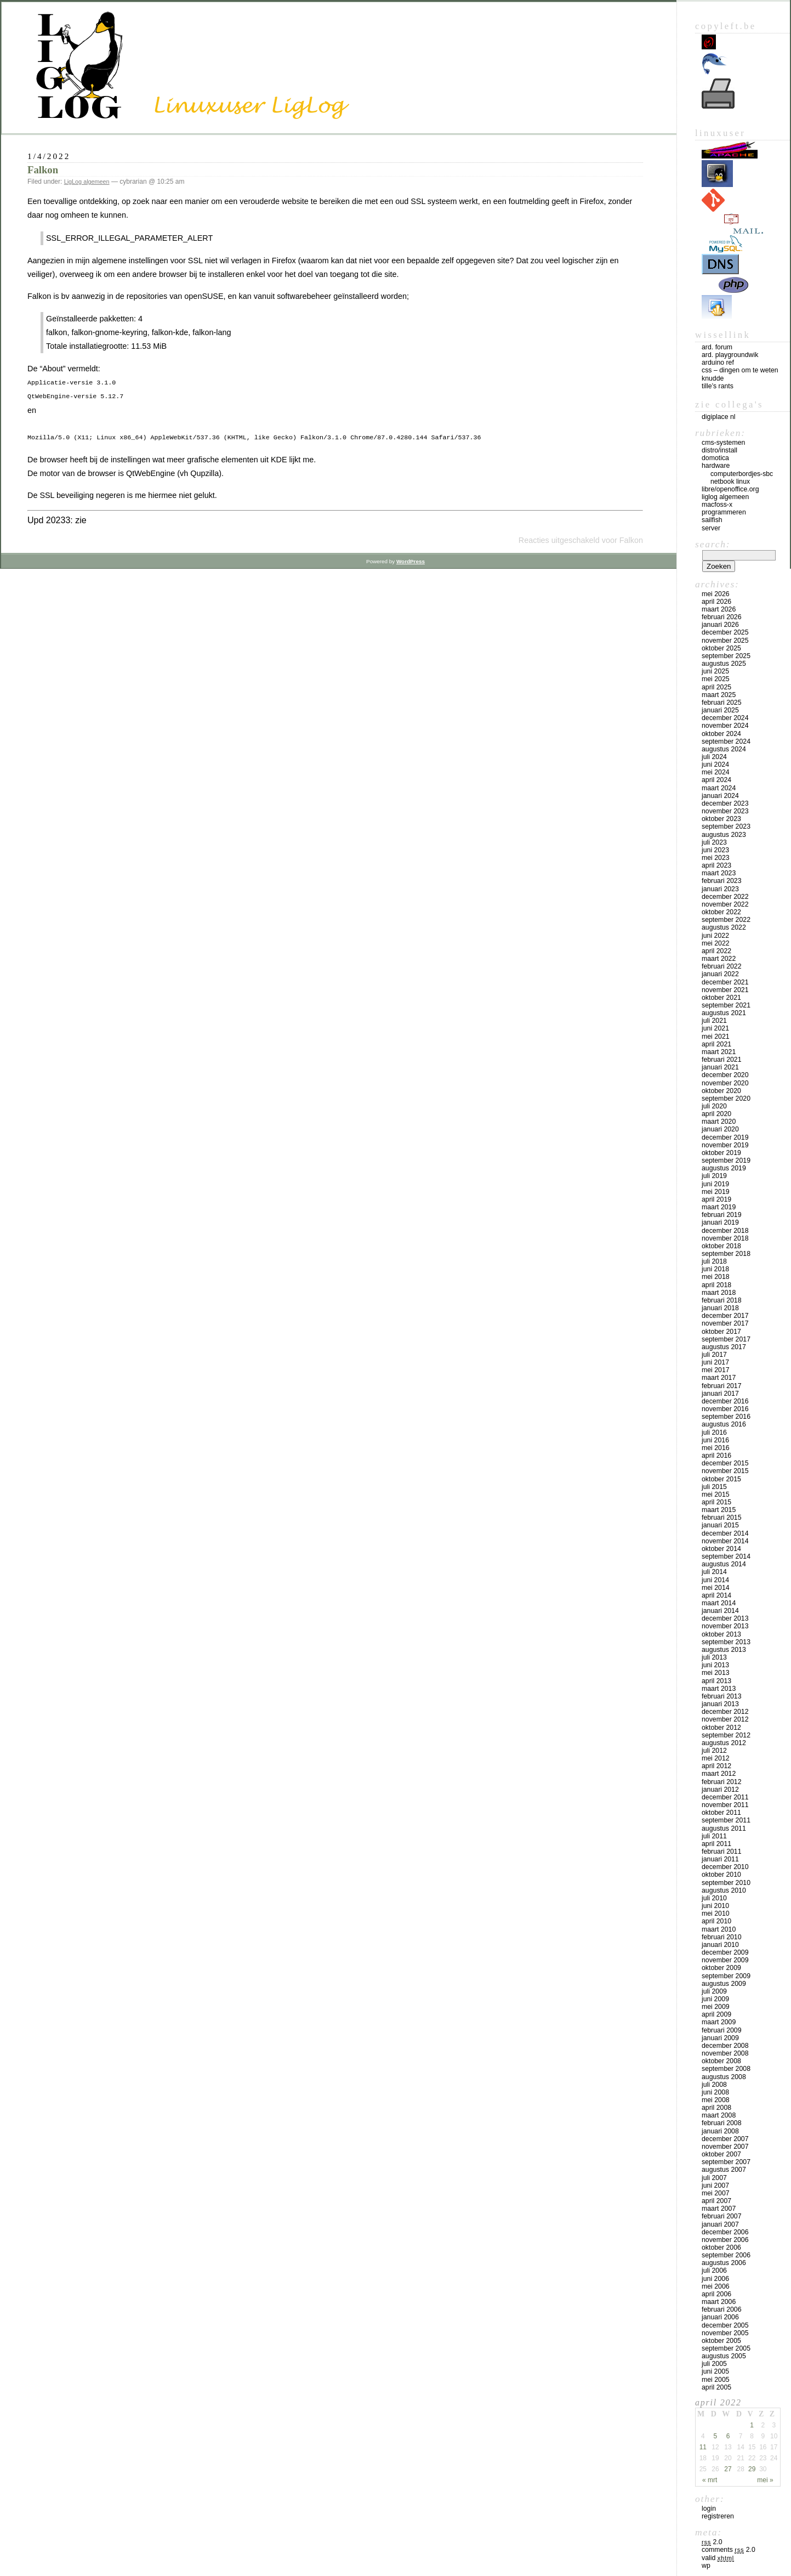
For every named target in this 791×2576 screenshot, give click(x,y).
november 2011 (725, 1805)
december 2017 (725, 1316)
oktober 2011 (721, 1812)
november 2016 (725, 1409)
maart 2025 (719, 695)
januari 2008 (720, 2131)
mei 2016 (716, 1448)
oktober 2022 (721, 912)
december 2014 (725, 1533)
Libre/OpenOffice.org (730, 489)
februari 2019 (722, 1215)
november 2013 (725, 1626)
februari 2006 (722, 2309)
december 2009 (725, 1952)
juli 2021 (714, 1020)
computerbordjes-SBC (741, 474)
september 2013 (726, 1642)
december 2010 (725, 1867)
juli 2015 (714, 1487)
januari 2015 (720, 1525)
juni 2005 (715, 2371)
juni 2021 (715, 1028)
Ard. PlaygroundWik (730, 355)
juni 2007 (715, 2185)
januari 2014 (720, 1611)
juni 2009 (715, 1999)
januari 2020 (720, 1129)
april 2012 (716, 1766)
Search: (712, 544)
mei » (765, 2480)
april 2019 (716, 1199)
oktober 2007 (721, 2154)
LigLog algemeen (87, 181)
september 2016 (726, 1416)
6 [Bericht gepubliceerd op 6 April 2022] (728, 2436)
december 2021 (725, 982)
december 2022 (725, 897)
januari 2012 (720, 1789)
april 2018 (716, 1285)
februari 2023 (722, 881)
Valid (718, 2558)
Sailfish (712, 520)
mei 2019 (716, 1192)
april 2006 (716, 2294)
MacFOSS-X (717, 504)
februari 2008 (722, 2123)
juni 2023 (715, 850)
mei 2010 (716, 1913)
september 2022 (726, 920)
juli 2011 (714, 1836)
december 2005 (725, 2325)
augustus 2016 (724, 1424)
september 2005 (726, 2348)
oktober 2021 (721, 997)
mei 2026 (716, 594)
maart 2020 (719, 1121)
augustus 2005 (724, 2356)
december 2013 (725, 1618)
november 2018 (725, 1238)
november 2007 (725, 2146)
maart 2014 (719, 1603)
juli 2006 (714, 2270)
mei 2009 (716, 2007)
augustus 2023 (724, 835)
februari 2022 (722, 966)
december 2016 (725, 1401)
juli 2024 (714, 757)
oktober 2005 (721, 2341)
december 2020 (725, 1075)
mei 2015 (716, 1494)
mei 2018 (716, 1277)
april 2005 (716, 2387)
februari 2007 (722, 2216)
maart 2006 (719, 2302)
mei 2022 (716, 943)
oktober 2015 (721, 1479)
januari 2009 (720, 2038)
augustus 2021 (724, 1013)
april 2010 (716, 1921)
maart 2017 (719, 1378)
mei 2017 (716, 1370)
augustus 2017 (724, 1347)
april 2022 (716, 951)
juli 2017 (714, 1354)
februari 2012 (722, 1782)
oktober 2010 (721, 1874)
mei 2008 (716, 2100)
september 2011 (726, 1820)
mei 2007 (716, 2193)
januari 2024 (720, 796)
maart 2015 (719, 1510)
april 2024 (716, 780)
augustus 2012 (724, 1743)
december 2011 (725, 1797)
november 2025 (725, 640)
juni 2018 (715, 1269)
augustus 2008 (724, 2077)
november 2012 (725, 1719)
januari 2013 (720, 1704)
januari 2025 (720, 710)
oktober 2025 (721, 648)
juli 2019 (714, 1176)
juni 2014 (715, 1580)
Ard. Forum (717, 347)
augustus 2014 (724, 1564)
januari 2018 (720, 1308)
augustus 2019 (724, 1168)
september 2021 (726, 1005)
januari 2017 (720, 1393)
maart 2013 (719, 1688)
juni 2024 (715, 764)
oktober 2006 (721, 2247)
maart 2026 (719, 609)
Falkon (42, 169)
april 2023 (716, 865)
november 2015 (725, 1471)
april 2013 (716, 1681)
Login (709, 2508)
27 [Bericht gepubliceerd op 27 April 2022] (727, 2469)
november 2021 (725, 990)
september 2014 (726, 1556)
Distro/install (719, 450)
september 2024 (726, 741)
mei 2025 (716, 679)
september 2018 (726, 1254)
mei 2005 (716, 2379)
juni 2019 (715, 1184)
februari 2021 (722, 1059)
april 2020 (716, 1114)
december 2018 (725, 1231)
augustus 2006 (724, 2263)
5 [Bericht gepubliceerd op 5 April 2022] (716, 2436)
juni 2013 (715, 1665)
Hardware (716, 465)
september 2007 (726, 2162)
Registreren (718, 2516)
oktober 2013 (721, 1634)
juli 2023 (714, 842)
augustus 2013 (724, 1650)
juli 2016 (714, 1432)
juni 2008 (715, 2092)
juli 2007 (714, 2178)
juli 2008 (714, 2084)
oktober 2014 (721, 1549)
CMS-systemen (723, 442)
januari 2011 (720, 1859)
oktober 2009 (721, 1968)
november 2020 (725, 1083)
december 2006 (725, 2232)
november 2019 (725, 1145)
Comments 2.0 (728, 2550)
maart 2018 (719, 1293)
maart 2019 (719, 1207)
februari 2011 (722, 1851)
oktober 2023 (721, 819)
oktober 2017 (721, 1331)
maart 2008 (719, 2115)
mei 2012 (716, 1758)
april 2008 (716, 2107)
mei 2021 (716, 1036)
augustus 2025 (724, 663)
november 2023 (725, 811)
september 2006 (726, 2255)
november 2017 (725, 1323)
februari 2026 (722, 617)
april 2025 (716, 687)
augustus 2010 (724, 1890)
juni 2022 (715, 935)
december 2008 (725, 2046)
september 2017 (726, 1339)
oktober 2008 (721, 2061)
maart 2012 (719, 1773)
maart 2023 (719, 873)
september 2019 (726, 1160)
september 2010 (726, 1883)
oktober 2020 (721, 1091)
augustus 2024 (724, 749)
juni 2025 (715, 671)
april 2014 (716, 1595)
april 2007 (716, 2201)
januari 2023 (720, 889)
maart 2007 (719, 2208)
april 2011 (716, 1844)
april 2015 (716, 1502)
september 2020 (726, 1098)
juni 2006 (715, 2279)
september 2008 (726, 2069)
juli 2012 (714, 1750)
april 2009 (716, 2014)
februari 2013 (722, 1696)
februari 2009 (722, 2030)
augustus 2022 (724, 927)
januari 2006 (720, 2317)
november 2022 (725, 904)
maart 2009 (719, 2022)
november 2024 (725, 725)
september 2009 (726, 1976)
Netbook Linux (730, 481)
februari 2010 (722, 1937)
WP (706, 2565)
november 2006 (725, 2240)
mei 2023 (716, 858)
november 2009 (725, 1960)
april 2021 (716, 1044)
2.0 (712, 2542)
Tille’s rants (717, 386)
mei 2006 (716, 2286)
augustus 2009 (724, 1984)
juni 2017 (715, 1362)
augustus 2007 (724, 2169)
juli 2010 (714, 1898)
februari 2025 (722, 702)
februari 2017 (722, 1386)
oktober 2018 (721, 1246)
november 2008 (725, 2053)
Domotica (715, 458)
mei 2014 (716, 1588)
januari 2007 (720, 2224)
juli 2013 (714, 1657)
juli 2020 (714, 1106)
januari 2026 (720, 625)
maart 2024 (719, 788)
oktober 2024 (721, 734)
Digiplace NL (719, 417)
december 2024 (725, 718)
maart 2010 (719, 1929)
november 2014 (725, 1541)
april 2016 (716, 1455)
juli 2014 (714, 1572)
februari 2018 (722, 1300)
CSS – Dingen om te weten (740, 370)
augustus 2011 (724, 1828)
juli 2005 (714, 2364)
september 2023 (726, 826)
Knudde (713, 378)
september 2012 (726, 1735)
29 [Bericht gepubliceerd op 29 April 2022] (751, 2469)
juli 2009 (714, 1991)
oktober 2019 (721, 1153)
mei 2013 (716, 1673)
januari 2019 (720, 1222)
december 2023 (725, 803)
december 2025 (725, 632)
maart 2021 (719, 1052)
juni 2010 (715, 1906)
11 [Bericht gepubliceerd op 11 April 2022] (703, 2447)
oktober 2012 (721, 1727)
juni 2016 (715, 1440)
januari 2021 (720, 1067)
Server (711, 528)
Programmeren (724, 512)
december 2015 (725, 1463)
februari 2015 (722, 1517)
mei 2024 (716, 772)
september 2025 (726, 656)
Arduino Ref (718, 362)
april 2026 (716, 601)
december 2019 (725, 1137)
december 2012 (725, 1712)
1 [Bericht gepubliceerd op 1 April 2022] (752, 2425)
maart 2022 (719, 959)
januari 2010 (720, 1945)
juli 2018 (714, 1261)
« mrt (709, 2480)
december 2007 (725, 2139)
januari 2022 (720, 974)
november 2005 (725, 2333)
